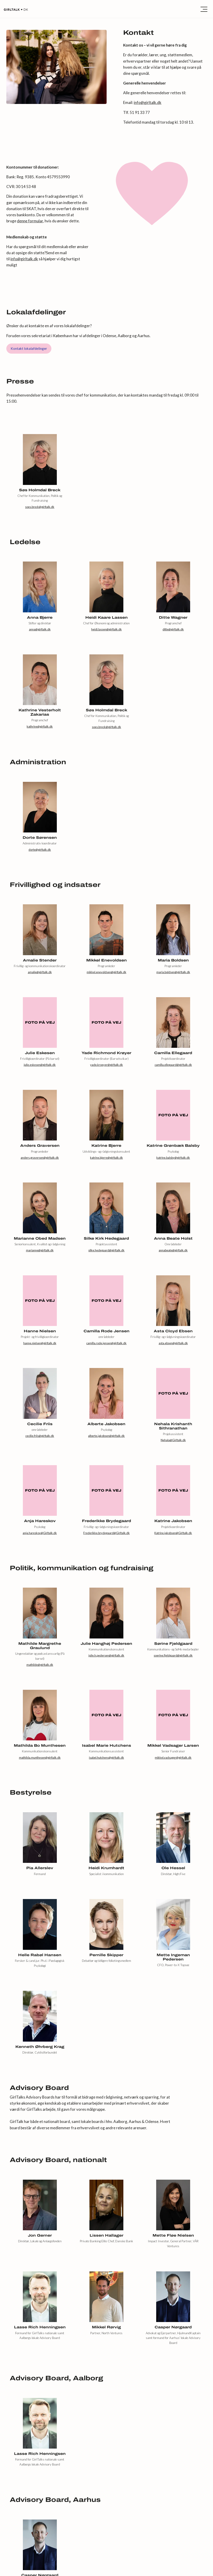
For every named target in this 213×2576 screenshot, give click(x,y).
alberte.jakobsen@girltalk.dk (106, 1436)
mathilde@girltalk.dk (39, 1664)
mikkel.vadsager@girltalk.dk (173, 1757)
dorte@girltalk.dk (40, 849)
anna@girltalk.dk (40, 629)
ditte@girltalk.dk (173, 629)
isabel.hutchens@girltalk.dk (106, 1757)
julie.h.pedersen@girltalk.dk (106, 1655)
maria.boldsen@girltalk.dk (173, 972)
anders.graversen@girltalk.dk (40, 1157)
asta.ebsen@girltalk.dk (173, 1343)
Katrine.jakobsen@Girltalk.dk (173, 1533)
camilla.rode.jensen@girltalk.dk (106, 1343)
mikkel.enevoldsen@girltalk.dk (106, 972)
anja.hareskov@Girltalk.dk (40, 1533)
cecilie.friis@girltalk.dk (39, 1436)
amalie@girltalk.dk (40, 972)
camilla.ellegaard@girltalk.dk (173, 1065)
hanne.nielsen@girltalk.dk (39, 1343)
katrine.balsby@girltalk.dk (173, 1157)
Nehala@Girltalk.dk (173, 1440)
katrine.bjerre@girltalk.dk (106, 1157)
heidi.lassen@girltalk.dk (106, 629)
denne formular (30, 221)
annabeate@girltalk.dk (173, 1250)
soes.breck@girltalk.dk (39, 507)
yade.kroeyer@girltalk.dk (106, 1065)
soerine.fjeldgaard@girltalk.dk (173, 1655)
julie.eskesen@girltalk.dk (40, 1065)
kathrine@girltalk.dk (40, 726)
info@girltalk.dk (24, 258)
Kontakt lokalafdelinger (29, 348)
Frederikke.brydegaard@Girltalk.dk (106, 1533)
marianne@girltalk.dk (40, 1250)
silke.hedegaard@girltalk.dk (106, 1250)
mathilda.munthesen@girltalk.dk (40, 1757)
